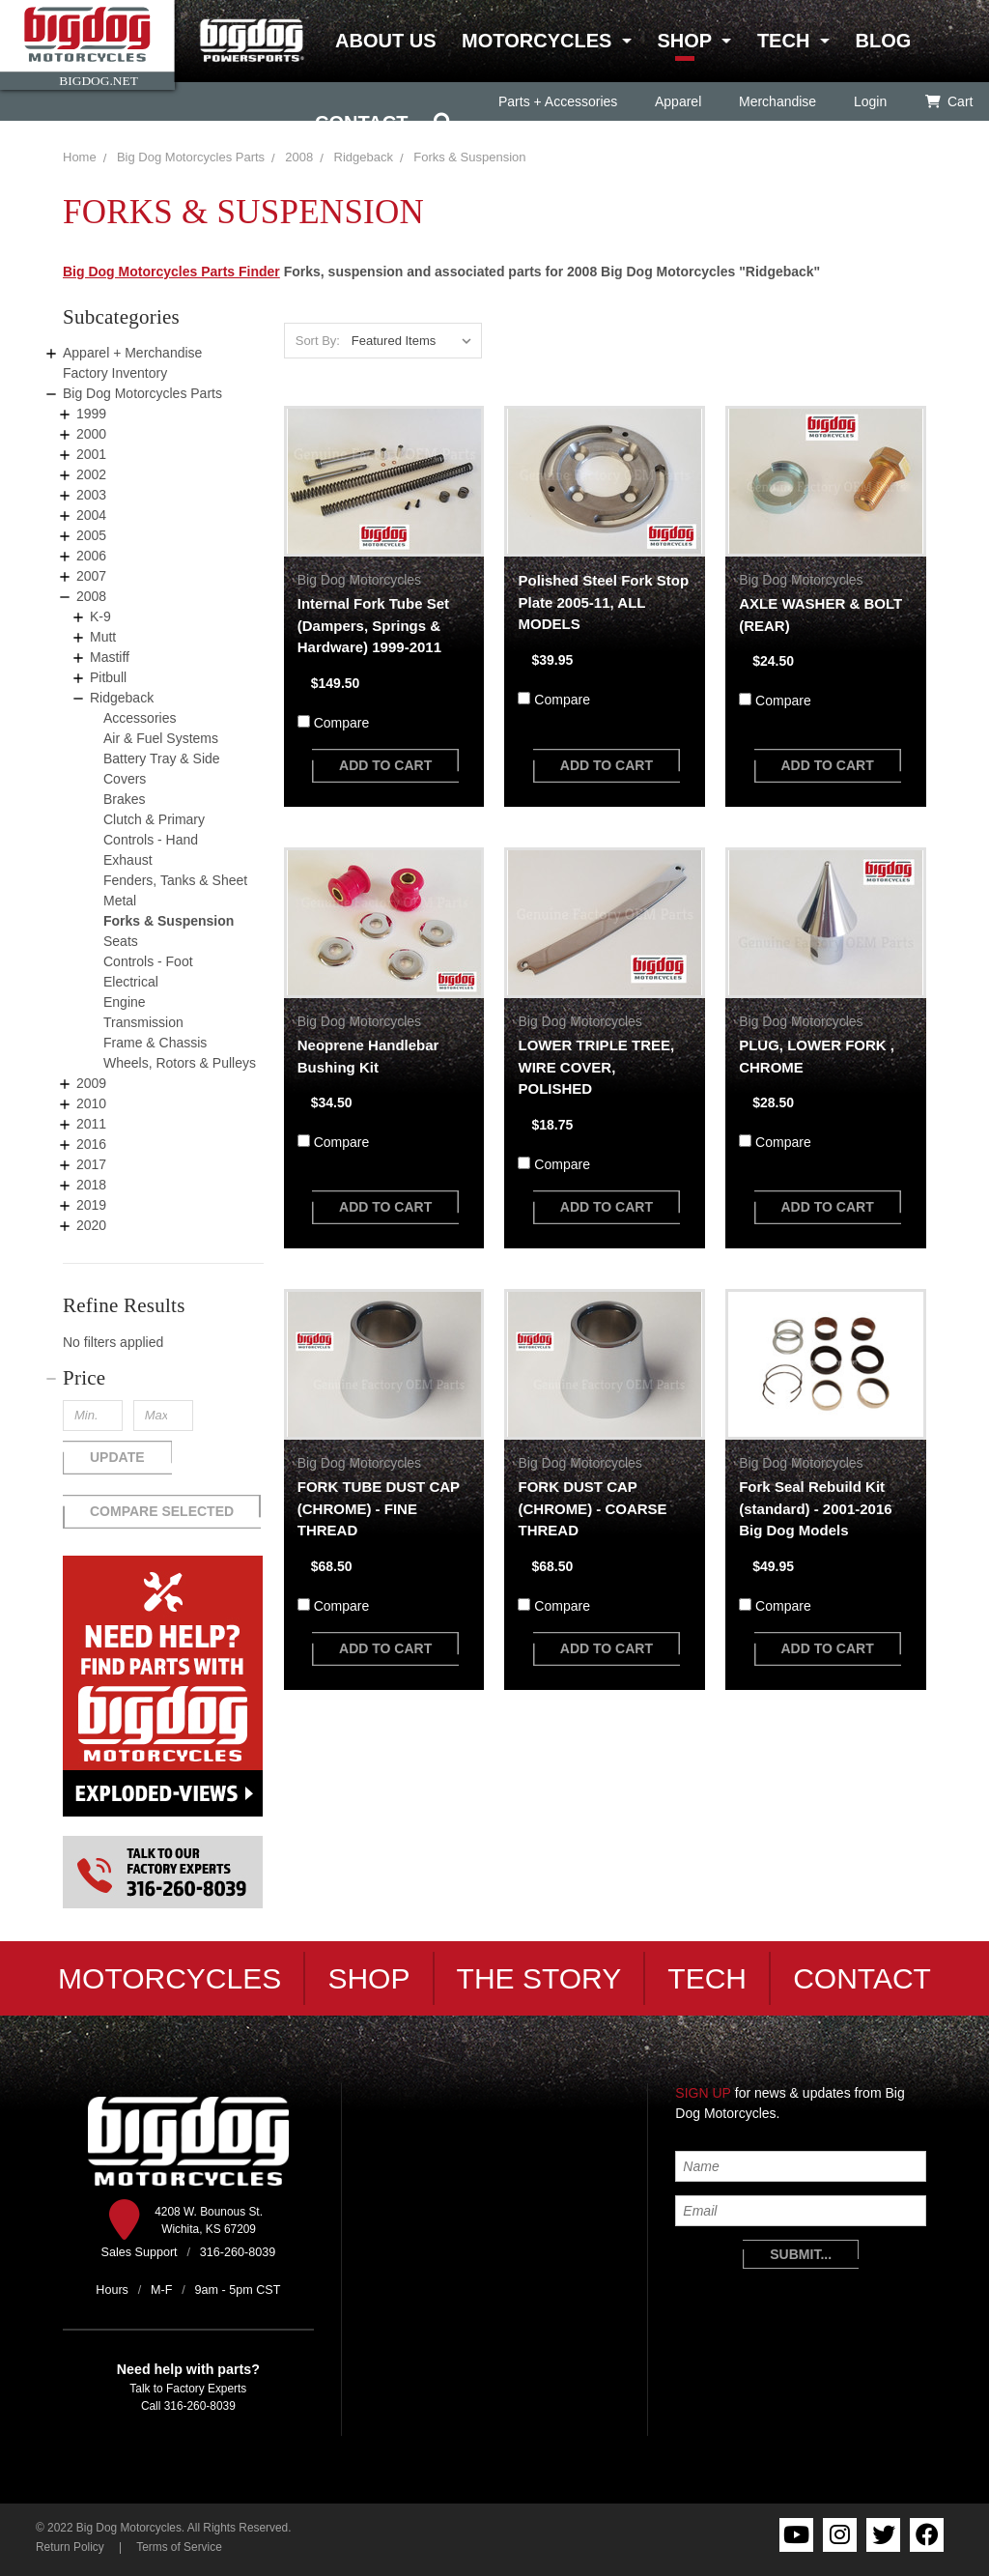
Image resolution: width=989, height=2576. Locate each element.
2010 (91, 1103)
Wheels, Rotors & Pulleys (179, 1063)
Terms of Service (179, 2547)
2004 (91, 515)
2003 (91, 494)
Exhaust (128, 860)
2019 (91, 1205)
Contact (361, 122)
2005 (91, 535)
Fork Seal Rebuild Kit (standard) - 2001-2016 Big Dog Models (815, 1508)
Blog (883, 40)
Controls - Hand (150, 839)
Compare (342, 722)
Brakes (124, 799)
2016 (91, 1144)
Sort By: (318, 340)
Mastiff (109, 657)
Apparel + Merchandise (132, 352)
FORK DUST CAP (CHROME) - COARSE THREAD (592, 1508)
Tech (783, 40)
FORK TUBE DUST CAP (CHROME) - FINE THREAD (378, 1508)
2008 (299, 157)
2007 (91, 576)
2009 (91, 1083)
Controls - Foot (148, 961)
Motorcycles (536, 40)
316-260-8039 (200, 2406)
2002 (91, 474)
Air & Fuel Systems (160, 738)
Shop (684, 40)
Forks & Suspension (168, 921)
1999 (91, 413)
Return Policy (70, 2547)
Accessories (139, 718)
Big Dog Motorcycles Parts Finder (171, 271)
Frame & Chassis (155, 1042)
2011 (91, 1123)
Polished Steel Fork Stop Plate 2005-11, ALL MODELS (603, 602)
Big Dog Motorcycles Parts (191, 157)
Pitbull (108, 677)
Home (80, 157)
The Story (539, 1978)
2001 (91, 454)
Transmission (143, 1022)
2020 (91, 1225)
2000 (91, 434)
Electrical (130, 981)
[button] (163, 1377)
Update (117, 1457)
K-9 (100, 616)
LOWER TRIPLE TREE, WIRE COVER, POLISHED (596, 1067)
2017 (91, 1164)
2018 (91, 1184)
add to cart (385, 765)
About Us (385, 40)
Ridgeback (122, 697)
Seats (120, 941)
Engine (124, 1002)
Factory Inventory (115, 373)
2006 (91, 555)
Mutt (103, 636)
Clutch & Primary (154, 819)
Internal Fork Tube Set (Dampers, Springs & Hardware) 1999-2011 (373, 625)
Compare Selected (162, 1511)
